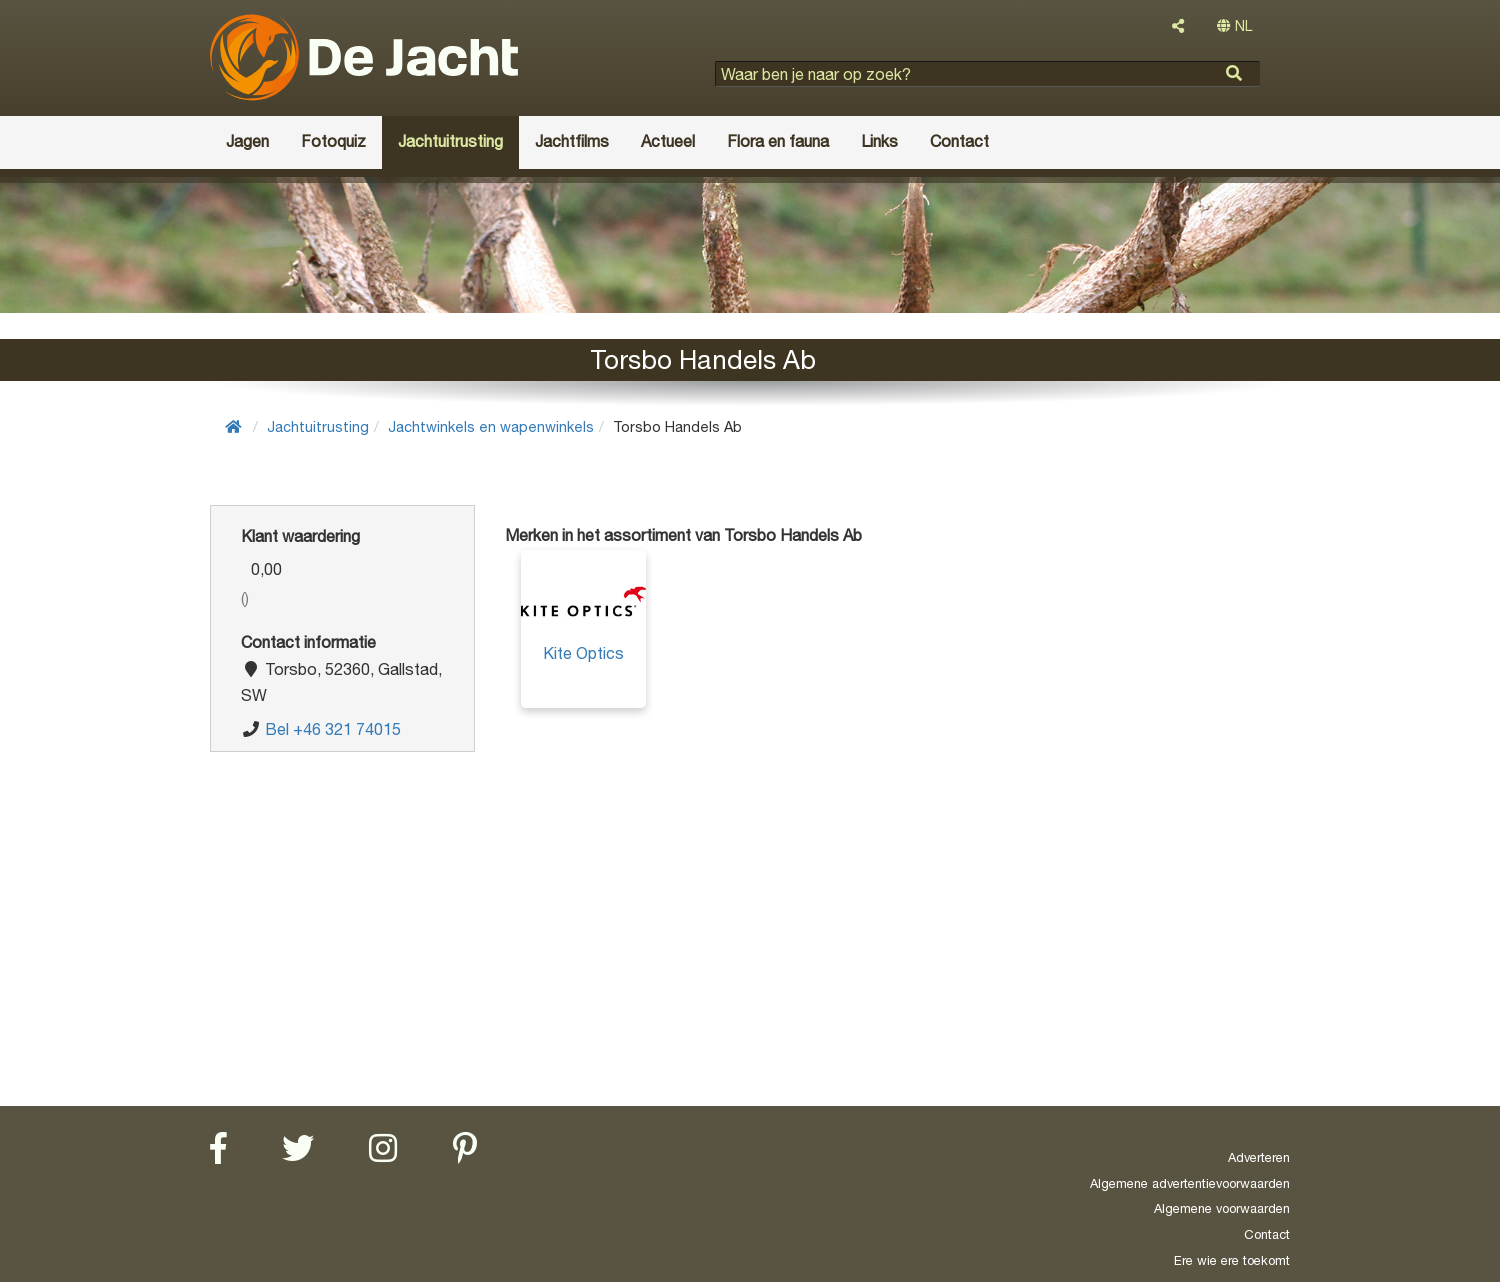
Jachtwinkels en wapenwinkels (491, 426)
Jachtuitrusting (318, 426)
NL (1234, 26)
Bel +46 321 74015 (333, 729)
